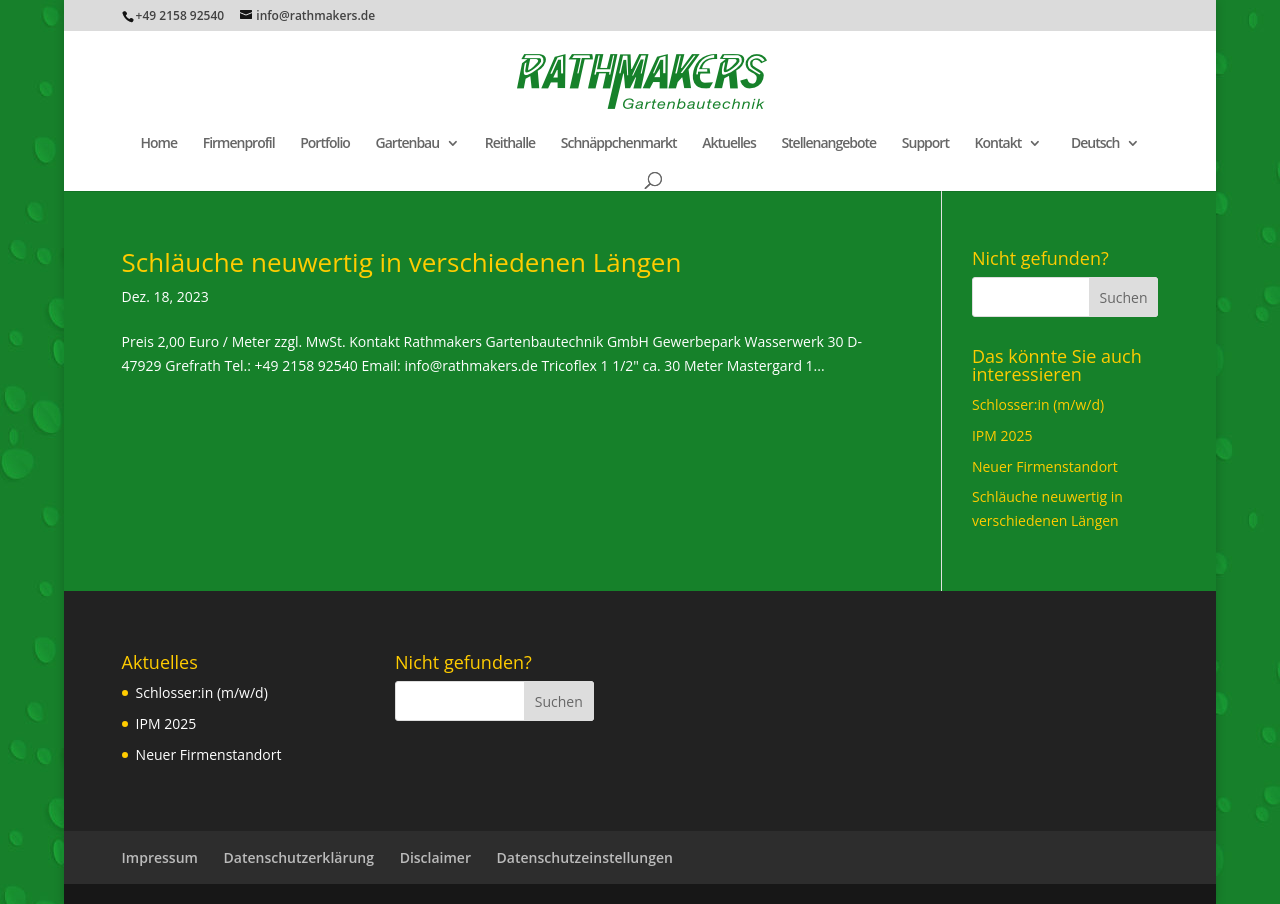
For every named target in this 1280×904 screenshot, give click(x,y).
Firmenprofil (239, 144)
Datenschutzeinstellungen (585, 857)
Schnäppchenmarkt (619, 144)
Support (925, 144)
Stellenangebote (828, 144)
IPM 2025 (1002, 435)
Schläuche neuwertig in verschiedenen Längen (402, 262)
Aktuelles (728, 144)
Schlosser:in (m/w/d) (1038, 404)
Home (159, 144)
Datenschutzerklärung (299, 857)
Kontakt (998, 144)
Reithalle (510, 144)
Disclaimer (435, 857)
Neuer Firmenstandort (1045, 466)
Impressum (160, 857)
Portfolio (325, 144)
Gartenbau (408, 144)
